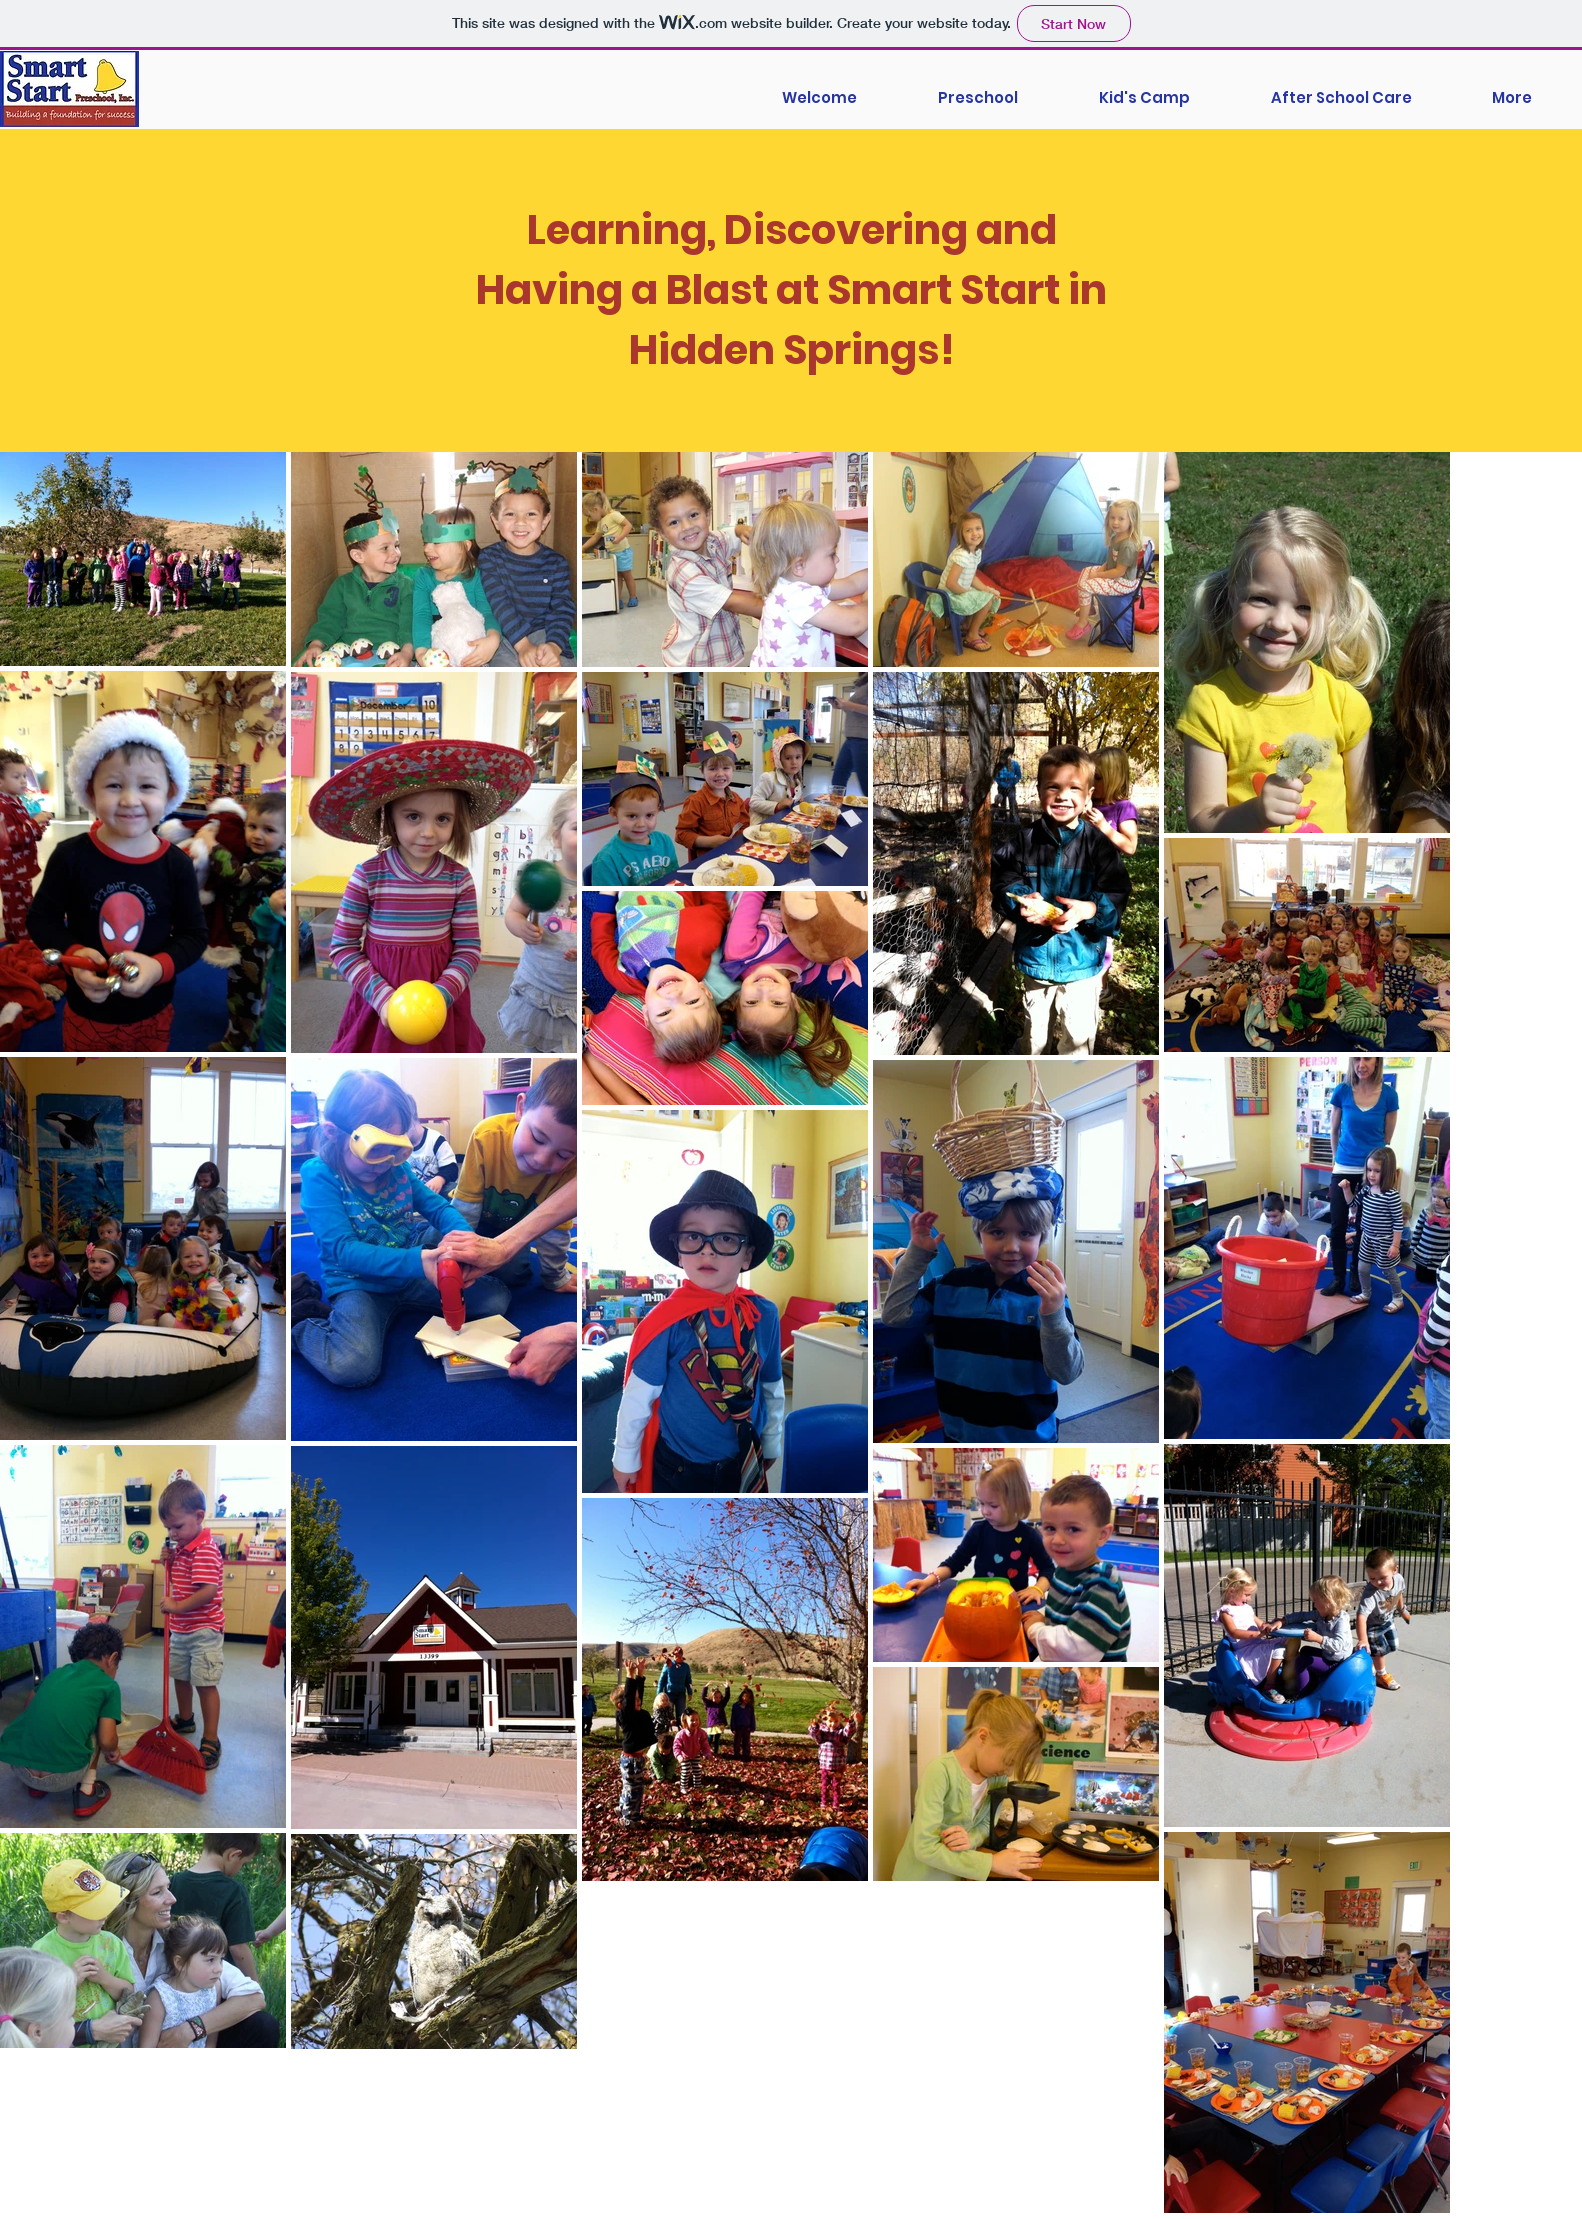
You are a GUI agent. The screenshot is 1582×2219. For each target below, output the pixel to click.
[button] (1512, 89)
